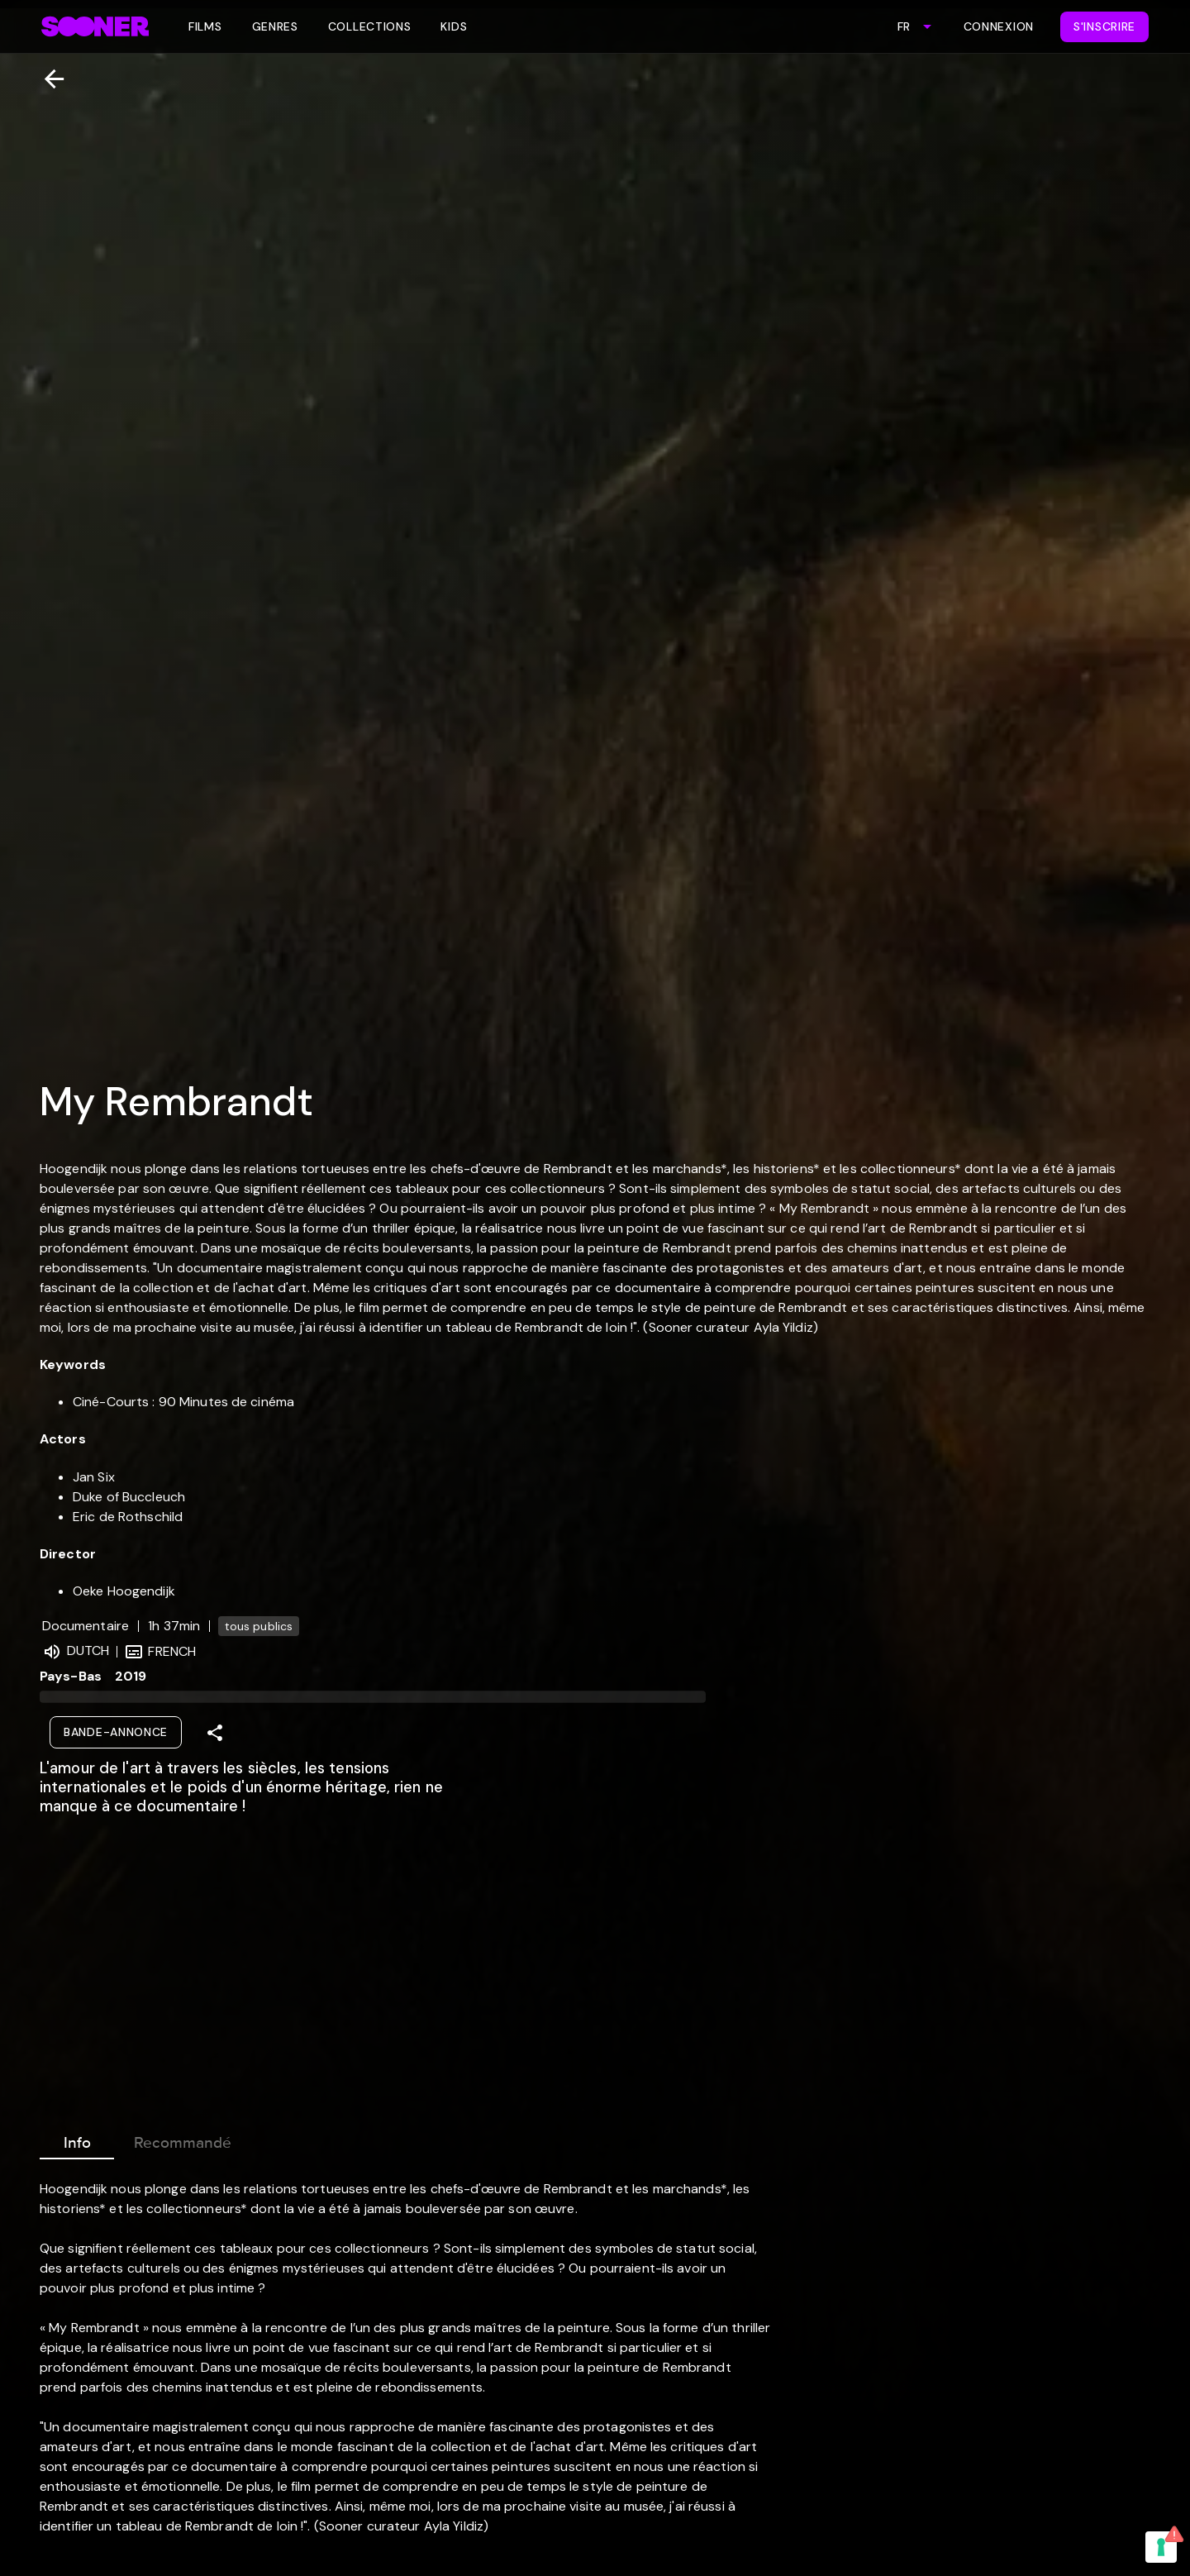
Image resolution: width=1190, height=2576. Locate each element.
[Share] (214, 1732)
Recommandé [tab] (182, 2139)
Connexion (999, 26)
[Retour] (47, 79)
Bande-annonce (116, 1731)
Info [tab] (77, 2139)
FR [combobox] (903, 26)
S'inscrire (1104, 26)
